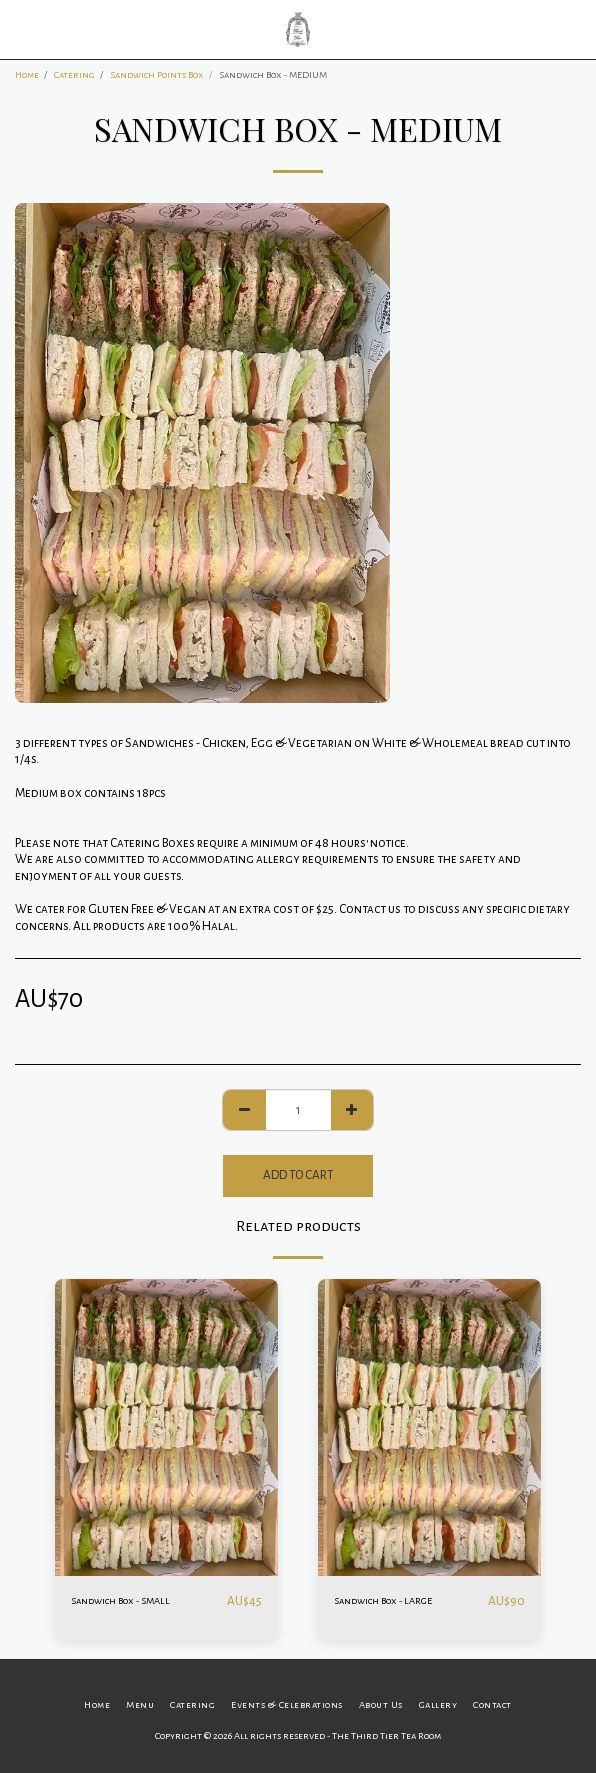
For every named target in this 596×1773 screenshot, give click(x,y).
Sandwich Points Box (157, 74)
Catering (74, 74)
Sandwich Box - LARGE (383, 1600)
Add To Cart (298, 1175)
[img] (166, 1427)
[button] (22, 29)
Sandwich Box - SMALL (120, 1600)
